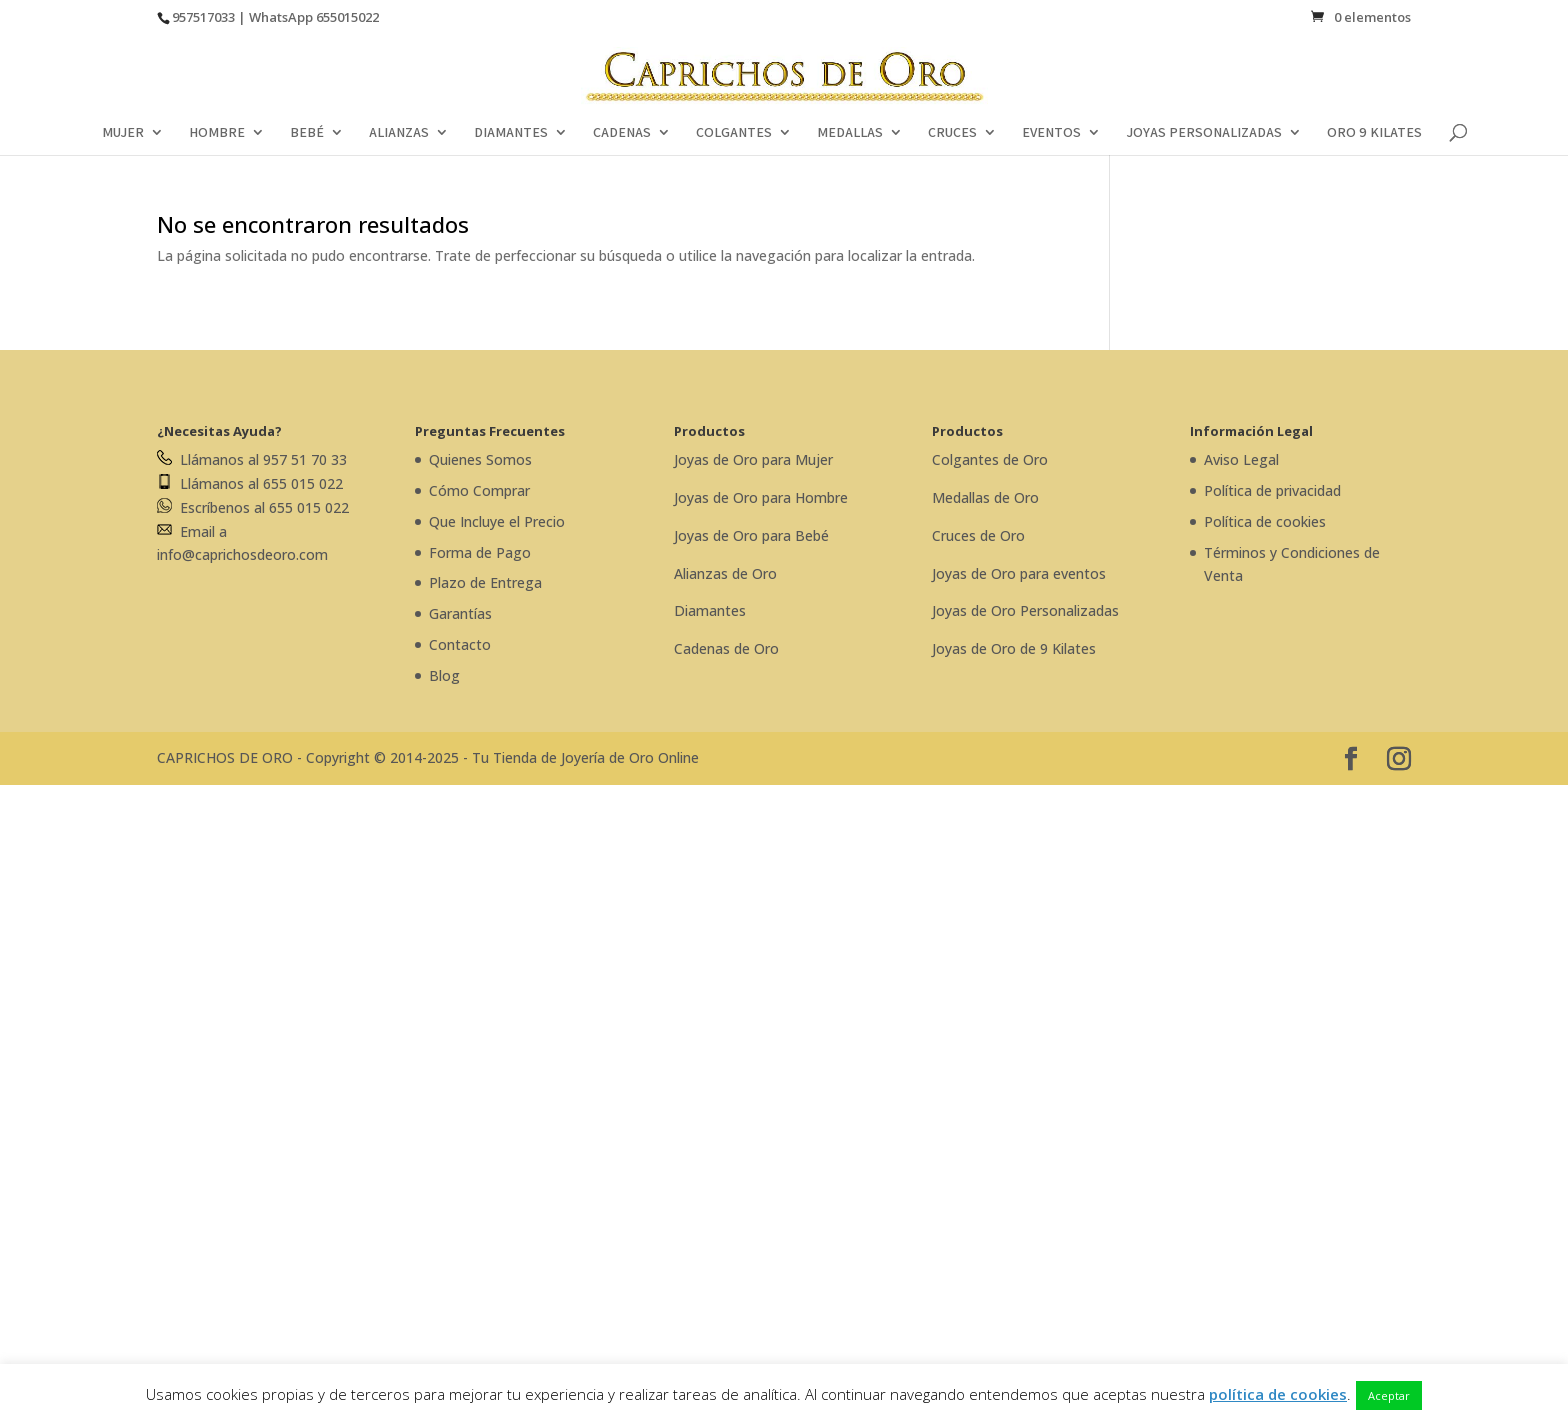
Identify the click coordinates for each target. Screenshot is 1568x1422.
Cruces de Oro (978, 535)
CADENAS (622, 133)
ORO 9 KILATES (1374, 133)
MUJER (123, 133)
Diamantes (710, 610)
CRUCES (952, 133)
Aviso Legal (1241, 459)
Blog (444, 675)
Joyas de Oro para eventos (1019, 573)
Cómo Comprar (479, 490)
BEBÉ (307, 133)
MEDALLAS (850, 133)
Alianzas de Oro (725, 573)
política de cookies (1278, 1394)
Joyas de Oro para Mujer (753, 459)
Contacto (460, 644)
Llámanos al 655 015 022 (250, 483)
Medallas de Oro (985, 497)
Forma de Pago (480, 552)
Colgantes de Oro (990, 459)
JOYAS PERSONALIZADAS (1204, 133)
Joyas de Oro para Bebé (751, 535)
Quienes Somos (480, 459)
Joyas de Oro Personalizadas (1025, 610)
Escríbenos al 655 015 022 (253, 507)
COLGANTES (734, 133)
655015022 (347, 17)
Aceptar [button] (1389, 1395)
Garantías (460, 613)
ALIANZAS (399, 133)
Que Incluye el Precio (497, 521)
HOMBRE (217, 133)
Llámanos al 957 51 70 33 (252, 459)
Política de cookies (1265, 521)
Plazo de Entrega (485, 582)
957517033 (203, 17)
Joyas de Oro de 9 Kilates (1014, 648)
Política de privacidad (1272, 490)
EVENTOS (1051, 133)
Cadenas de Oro (726, 648)
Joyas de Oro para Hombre (761, 497)
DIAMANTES (511, 133)
